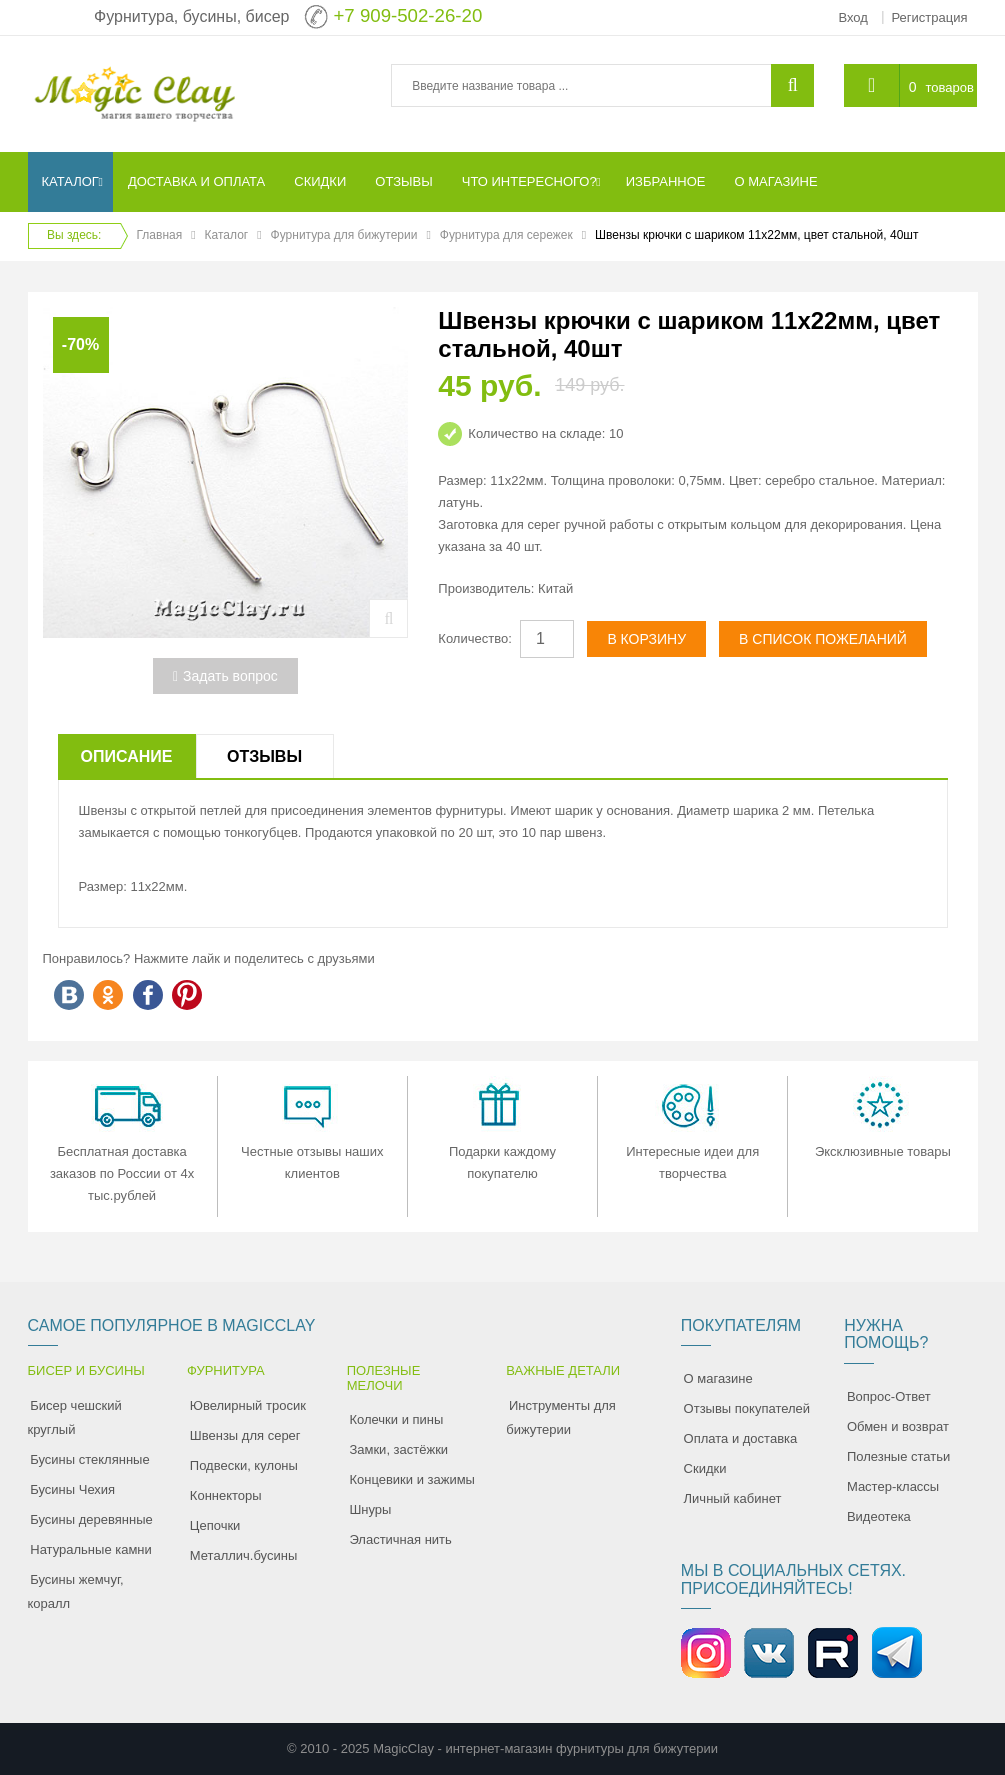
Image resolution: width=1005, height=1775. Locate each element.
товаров (949, 87)
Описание (127, 756)
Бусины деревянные (91, 1519)
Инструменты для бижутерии (561, 1417)
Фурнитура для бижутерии (344, 235)
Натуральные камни (91, 1549)
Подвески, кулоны (244, 1465)
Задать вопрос (225, 676)
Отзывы (264, 756)
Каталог (227, 235)
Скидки (705, 1468)
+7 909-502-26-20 (407, 15)
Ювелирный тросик (248, 1405)
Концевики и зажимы (412, 1479)
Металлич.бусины (243, 1555)
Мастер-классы (893, 1486)
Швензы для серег (245, 1435)
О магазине (718, 1378)
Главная (160, 235)
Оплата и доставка (741, 1438)
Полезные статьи (898, 1456)
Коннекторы (226, 1495)
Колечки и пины (396, 1419)
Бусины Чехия (72, 1489)
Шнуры (370, 1509)
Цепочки (215, 1525)
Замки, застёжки (398, 1449)
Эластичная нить (400, 1539)
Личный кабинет (733, 1498)
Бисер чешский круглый (75, 1417)
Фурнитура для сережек (506, 235)
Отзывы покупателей (747, 1408)
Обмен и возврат (898, 1426)
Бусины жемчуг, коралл (76, 1591)
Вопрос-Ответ (889, 1396)
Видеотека (879, 1516)
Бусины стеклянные (89, 1459)
